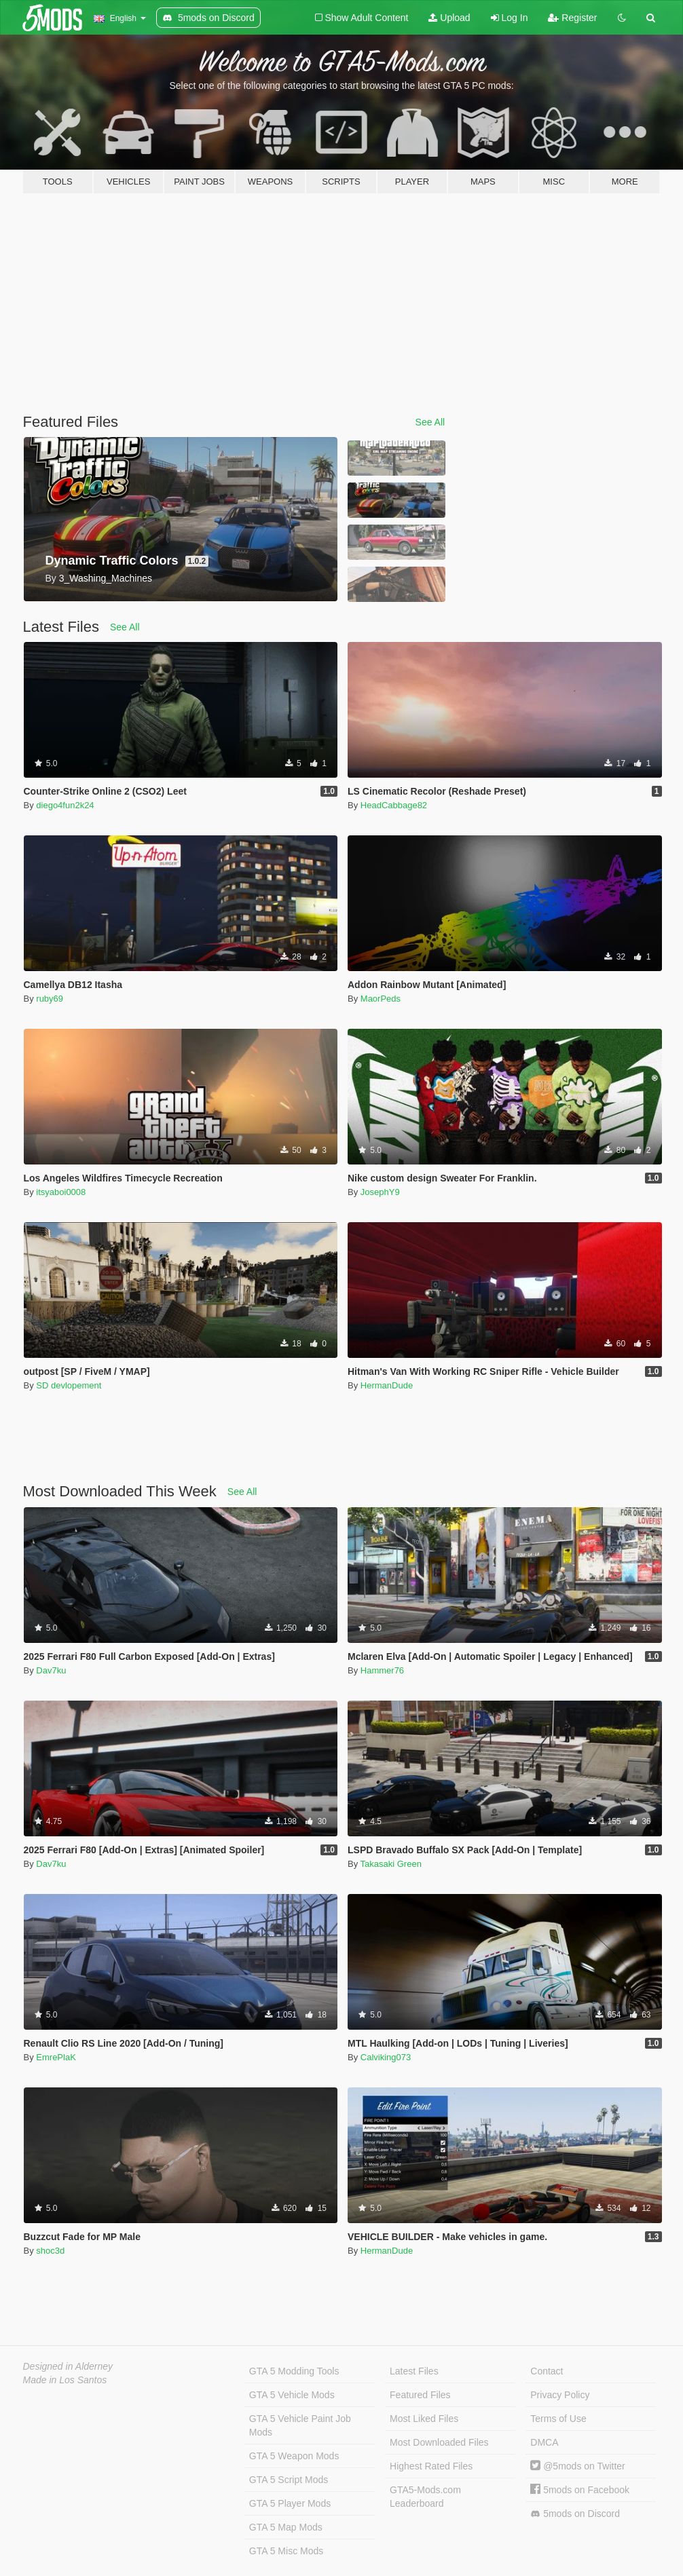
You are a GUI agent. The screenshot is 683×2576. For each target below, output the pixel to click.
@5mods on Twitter (577, 2466)
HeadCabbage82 (394, 805)
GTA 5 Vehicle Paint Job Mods (300, 2425)
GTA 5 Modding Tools (294, 2371)
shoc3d (50, 2251)
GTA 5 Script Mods (288, 2479)
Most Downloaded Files (439, 2442)
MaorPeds (381, 998)
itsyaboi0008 (61, 1192)
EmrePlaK (56, 2057)
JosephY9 (380, 1192)
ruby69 (49, 998)
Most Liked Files (424, 2418)
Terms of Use (558, 2418)
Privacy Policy (559, 2394)
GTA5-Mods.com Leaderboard (425, 2496)
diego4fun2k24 (65, 805)
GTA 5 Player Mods (290, 2503)
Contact (546, 2371)
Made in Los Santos (65, 2379)
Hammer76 (382, 1670)
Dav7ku (51, 1670)
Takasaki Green (391, 1864)
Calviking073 (386, 2057)
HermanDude (387, 1385)
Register (572, 17)
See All (430, 422)
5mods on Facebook (579, 2490)
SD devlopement (68, 1385)
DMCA (544, 2442)
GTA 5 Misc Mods (286, 2550)
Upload (449, 17)
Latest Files (414, 2371)
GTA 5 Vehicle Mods (292, 2394)
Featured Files (420, 2394)
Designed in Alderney (68, 2366)
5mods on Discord (575, 2514)
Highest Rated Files (431, 2466)
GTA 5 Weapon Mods (294, 2455)
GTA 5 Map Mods (285, 2527)
